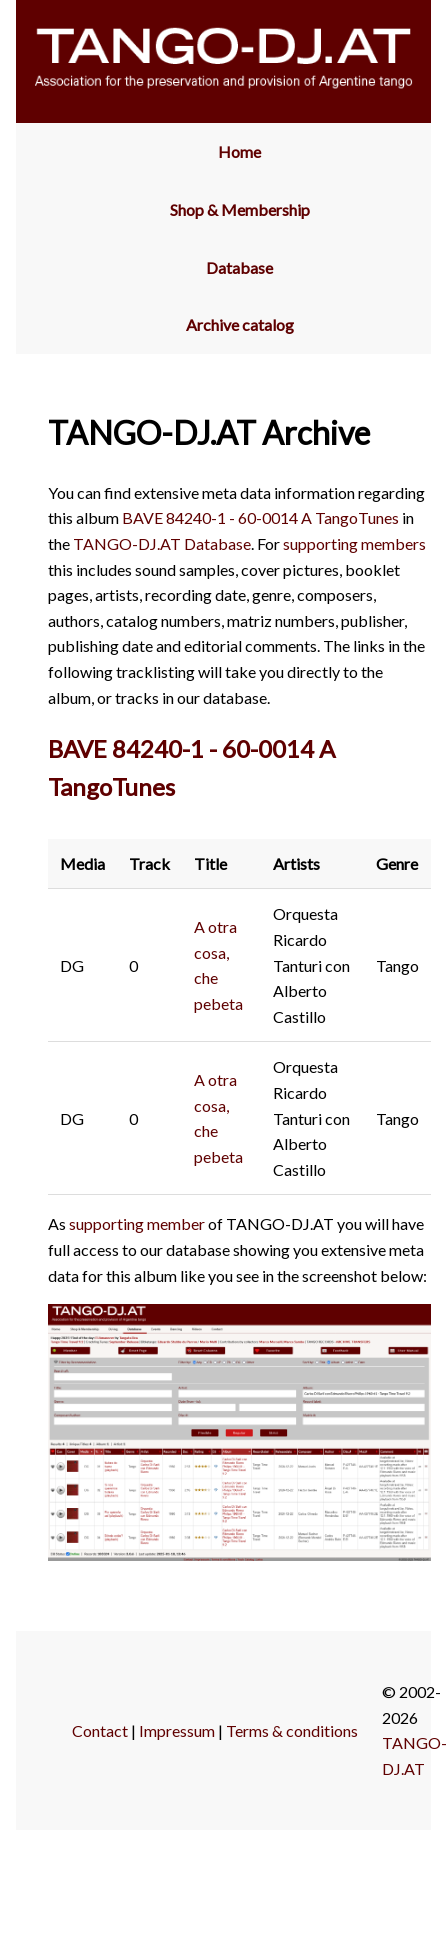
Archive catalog (240, 324)
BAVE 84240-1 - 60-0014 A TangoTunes (260, 517)
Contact (100, 1730)
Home (239, 151)
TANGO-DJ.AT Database (162, 543)
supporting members (354, 543)
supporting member (137, 1223)
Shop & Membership (240, 209)
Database (239, 267)
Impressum (177, 1730)
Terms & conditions (292, 1730)
